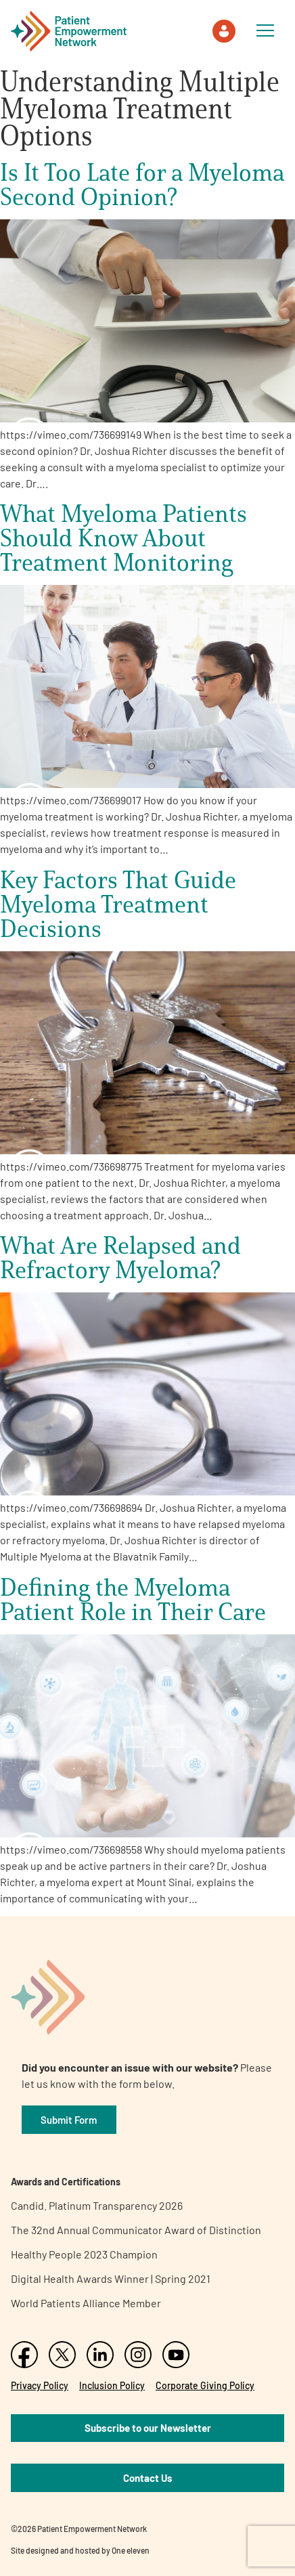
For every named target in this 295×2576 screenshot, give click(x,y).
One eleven (131, 2550)
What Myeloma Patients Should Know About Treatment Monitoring (123, 537)
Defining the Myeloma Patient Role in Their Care (133, 1599)
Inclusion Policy (112, 2385)
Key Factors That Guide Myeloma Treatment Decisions (118, 904)
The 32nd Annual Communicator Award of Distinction (136, 2229)
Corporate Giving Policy (205, 2385)
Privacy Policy (39, 2385)
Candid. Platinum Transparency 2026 (97, 2205)
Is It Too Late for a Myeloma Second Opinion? (142, 184)
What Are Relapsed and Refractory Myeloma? (120, 1257)
